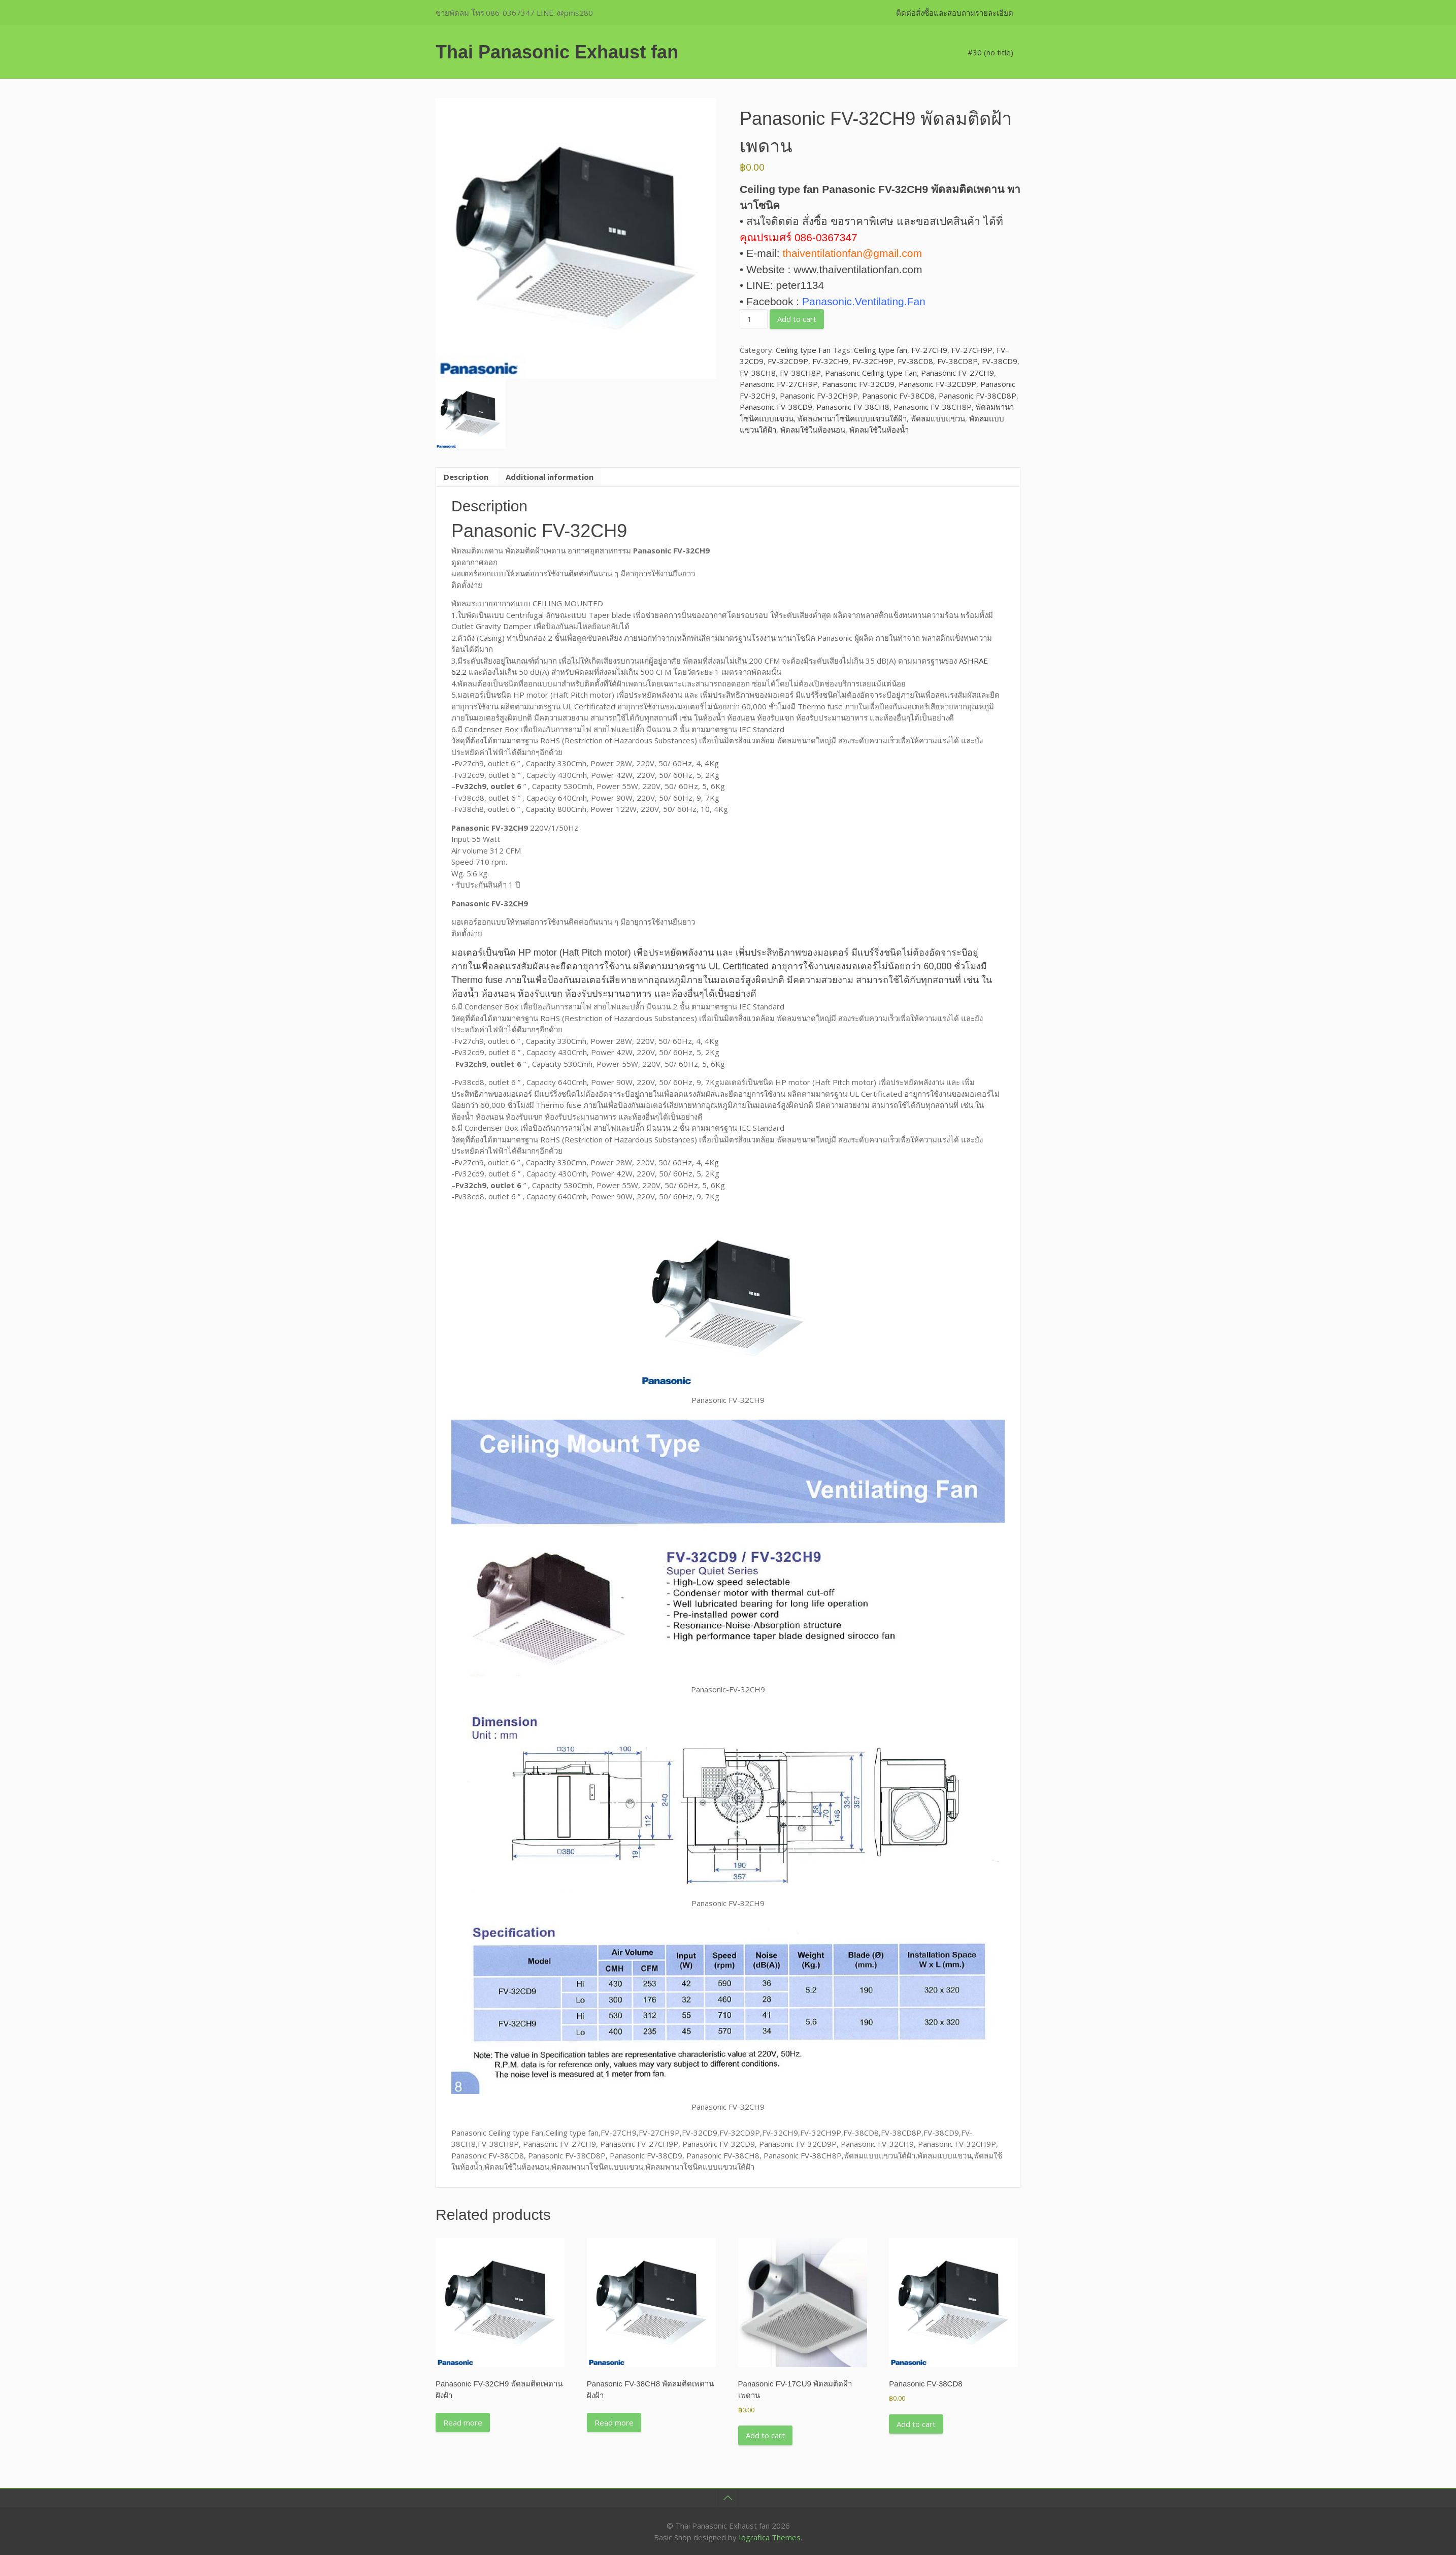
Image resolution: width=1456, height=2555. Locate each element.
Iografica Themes (770, 2537)
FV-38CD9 (999, 361)
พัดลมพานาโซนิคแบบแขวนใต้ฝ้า (852, 418)
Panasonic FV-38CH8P (933, 407)
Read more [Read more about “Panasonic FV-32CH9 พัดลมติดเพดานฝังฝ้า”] (462, 2422)
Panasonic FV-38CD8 (898, 395)
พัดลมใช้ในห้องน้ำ (879, 429)
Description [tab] (466, 477)
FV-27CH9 (929, 350)
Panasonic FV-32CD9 (858, 384)
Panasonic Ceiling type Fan (871, 373)
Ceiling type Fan (803, 350)
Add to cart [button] (765, 2435)
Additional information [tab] (549, 477)
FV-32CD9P (788, 361)
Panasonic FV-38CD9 (776, 407)
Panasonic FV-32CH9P (819, 395)
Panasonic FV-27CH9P (779, 384)
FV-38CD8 (915, 361)
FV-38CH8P (800, 373)
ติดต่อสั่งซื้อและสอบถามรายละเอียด (954, 13)
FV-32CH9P (873, 361)
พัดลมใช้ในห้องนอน (812, 429)
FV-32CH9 (830, 361)
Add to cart (796, 319)
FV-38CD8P (957, 361)
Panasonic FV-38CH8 (852, 407)
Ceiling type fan (880, 350)
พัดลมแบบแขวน (938, 418)
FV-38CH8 (758, 373)
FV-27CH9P (971, 350)
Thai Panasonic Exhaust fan (557, 52)
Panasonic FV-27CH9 (957, 373)
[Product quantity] (753, 319)
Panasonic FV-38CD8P (977, 395)
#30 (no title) (990, 52)
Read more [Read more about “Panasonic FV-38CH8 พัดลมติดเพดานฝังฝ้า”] (614, 2422)
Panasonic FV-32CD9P (937, 384)
